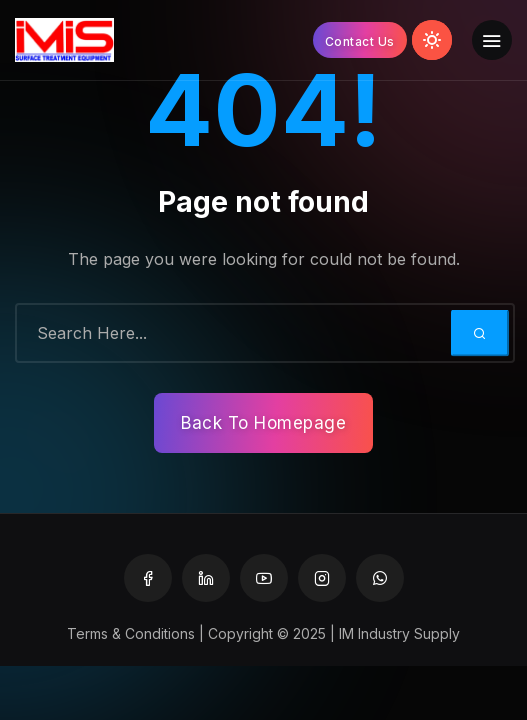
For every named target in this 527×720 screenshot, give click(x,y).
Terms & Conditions (131, 633)
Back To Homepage (263, 423)
